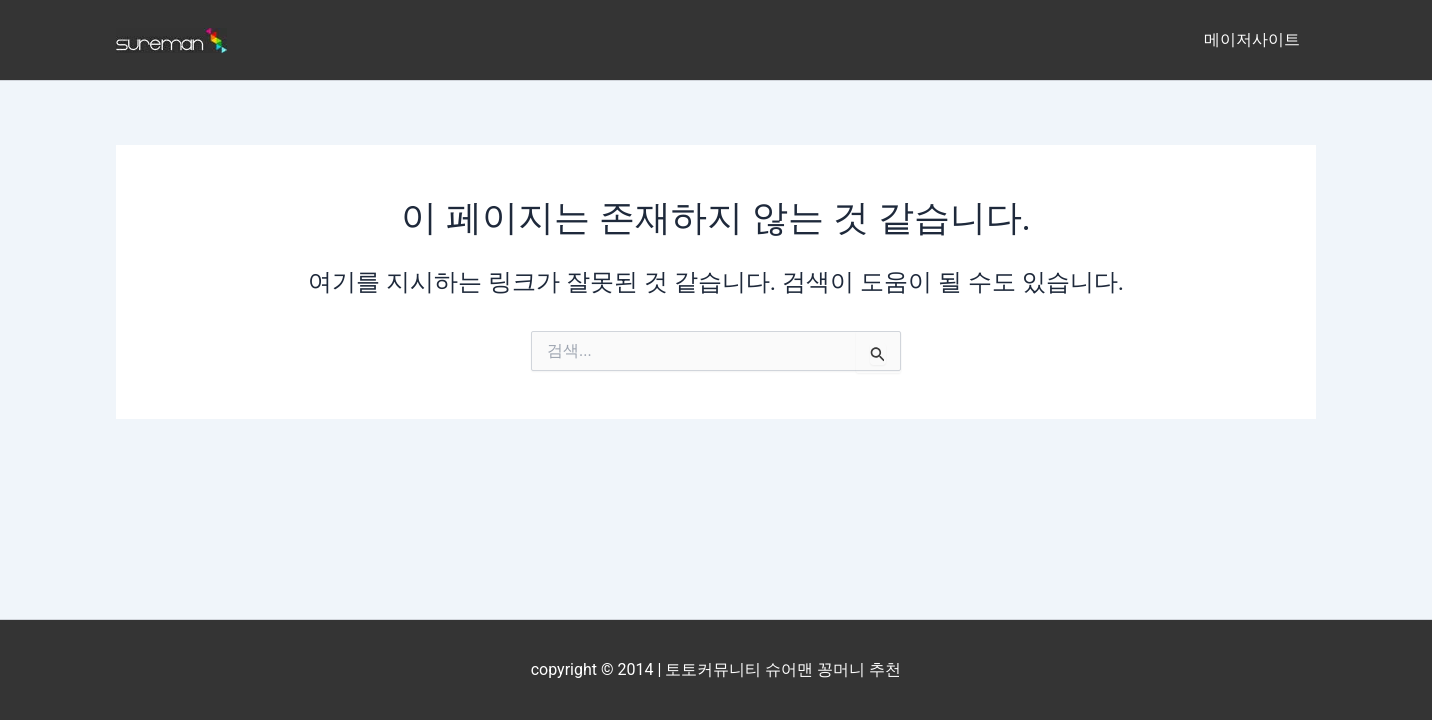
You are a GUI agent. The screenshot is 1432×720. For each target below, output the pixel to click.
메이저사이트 (1252, 39)
